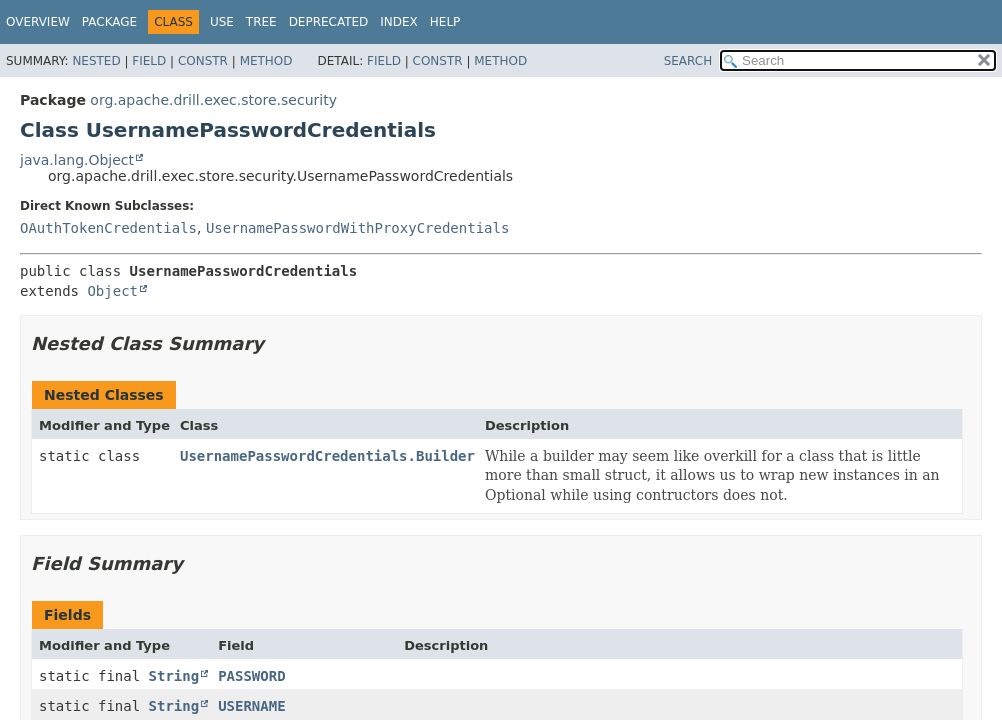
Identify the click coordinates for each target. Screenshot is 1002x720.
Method (266, 61)
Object (112, 291)
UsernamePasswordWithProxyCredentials (357, 228)
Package (109, 22)
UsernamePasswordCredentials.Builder (327, 456)
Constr (203, 61)
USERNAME (251, 706)
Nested (96, 61)
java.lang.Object (77, 160)
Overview (38, 22)
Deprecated (329, 22)
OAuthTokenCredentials (108, 228)
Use (222, 22)
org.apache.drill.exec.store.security (213, 100)
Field (149, 61)
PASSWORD (251, 676)
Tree (261, 22)
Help (445, 22)
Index (399, 22)
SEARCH (688, 61)
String (174, 676)
